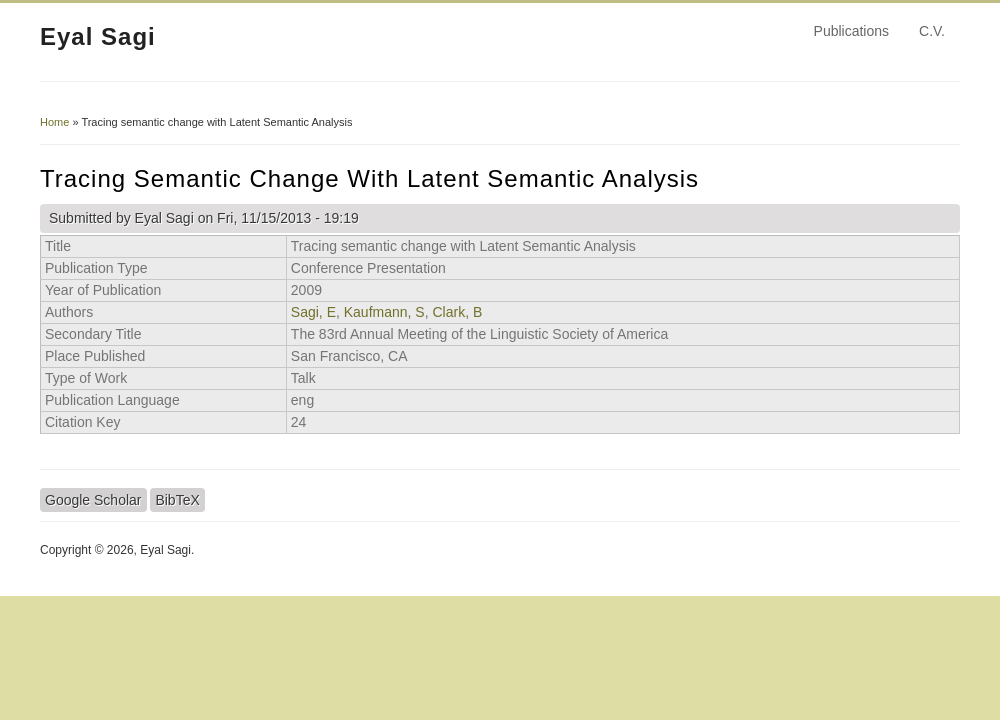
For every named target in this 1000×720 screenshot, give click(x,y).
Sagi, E (313, 312)
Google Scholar (93, 500)
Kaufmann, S (384, 312)
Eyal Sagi (98, 36)
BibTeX (177, 500)
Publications (852, 31)
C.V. (932, 31)
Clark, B (457, 312)
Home (54, 122)
